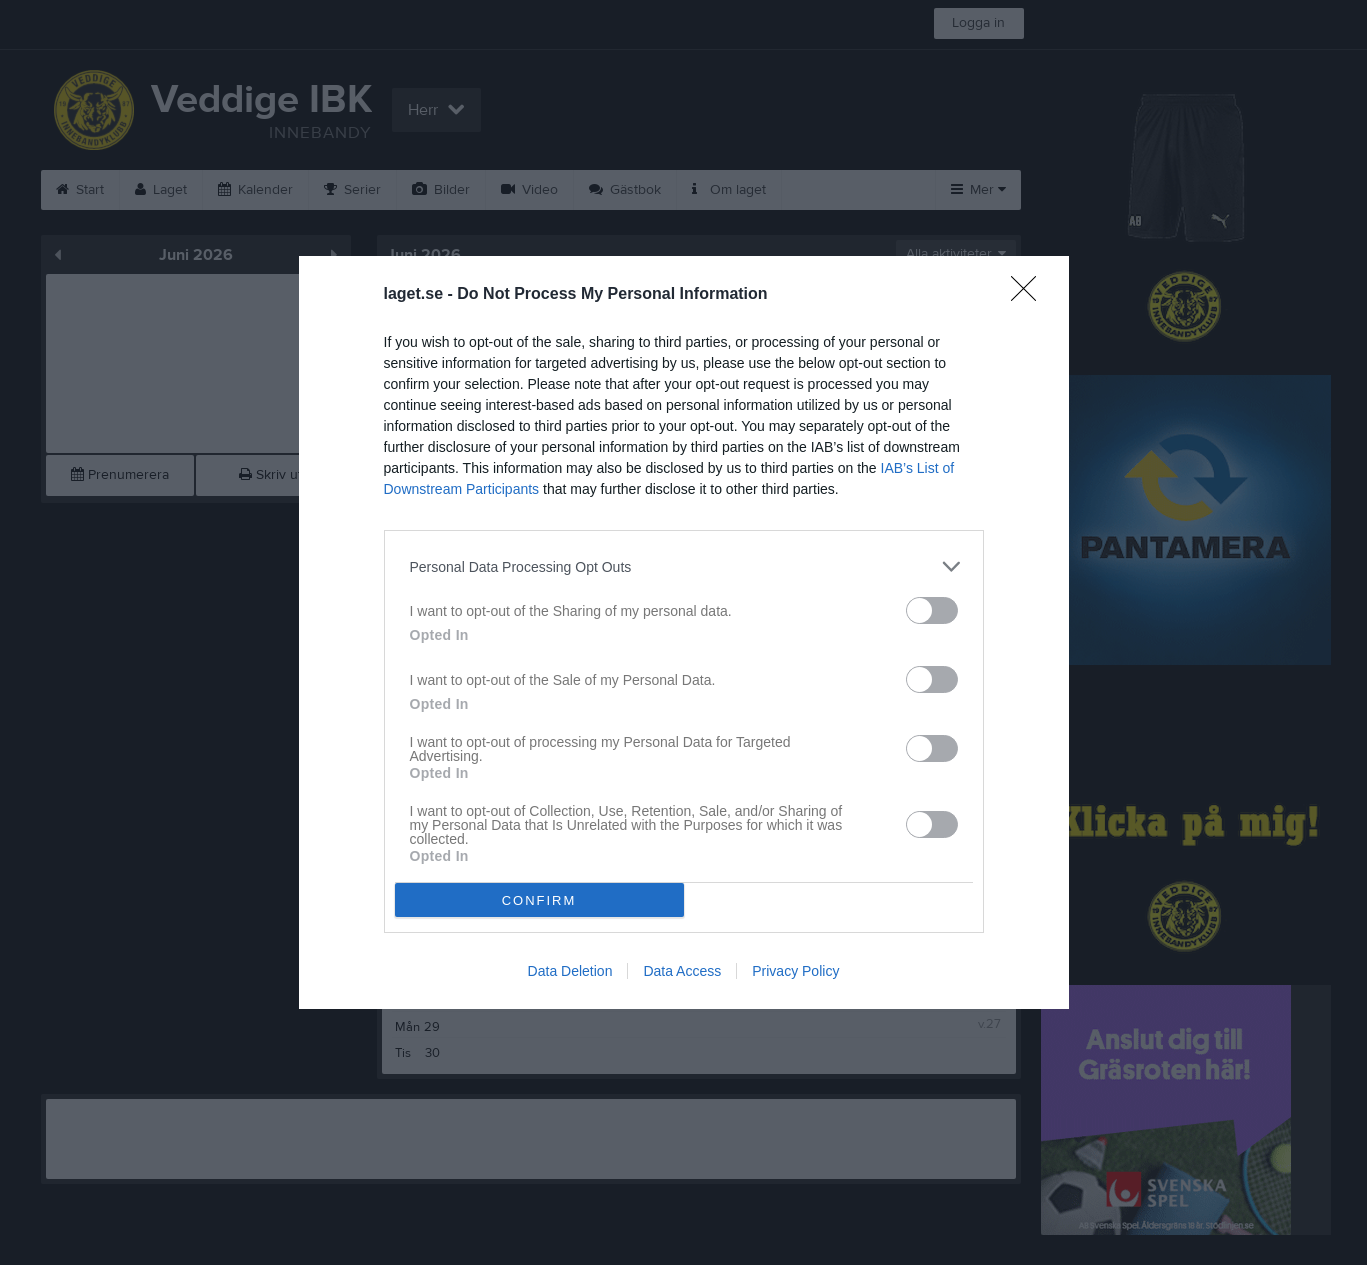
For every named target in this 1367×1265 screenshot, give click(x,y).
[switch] (932, 610)
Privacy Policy (795, 971)
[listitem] (684, 566)
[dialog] (684, 632)
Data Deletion (570, 971)
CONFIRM (539, 900)
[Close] (1030, 295)
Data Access (682, 971)
